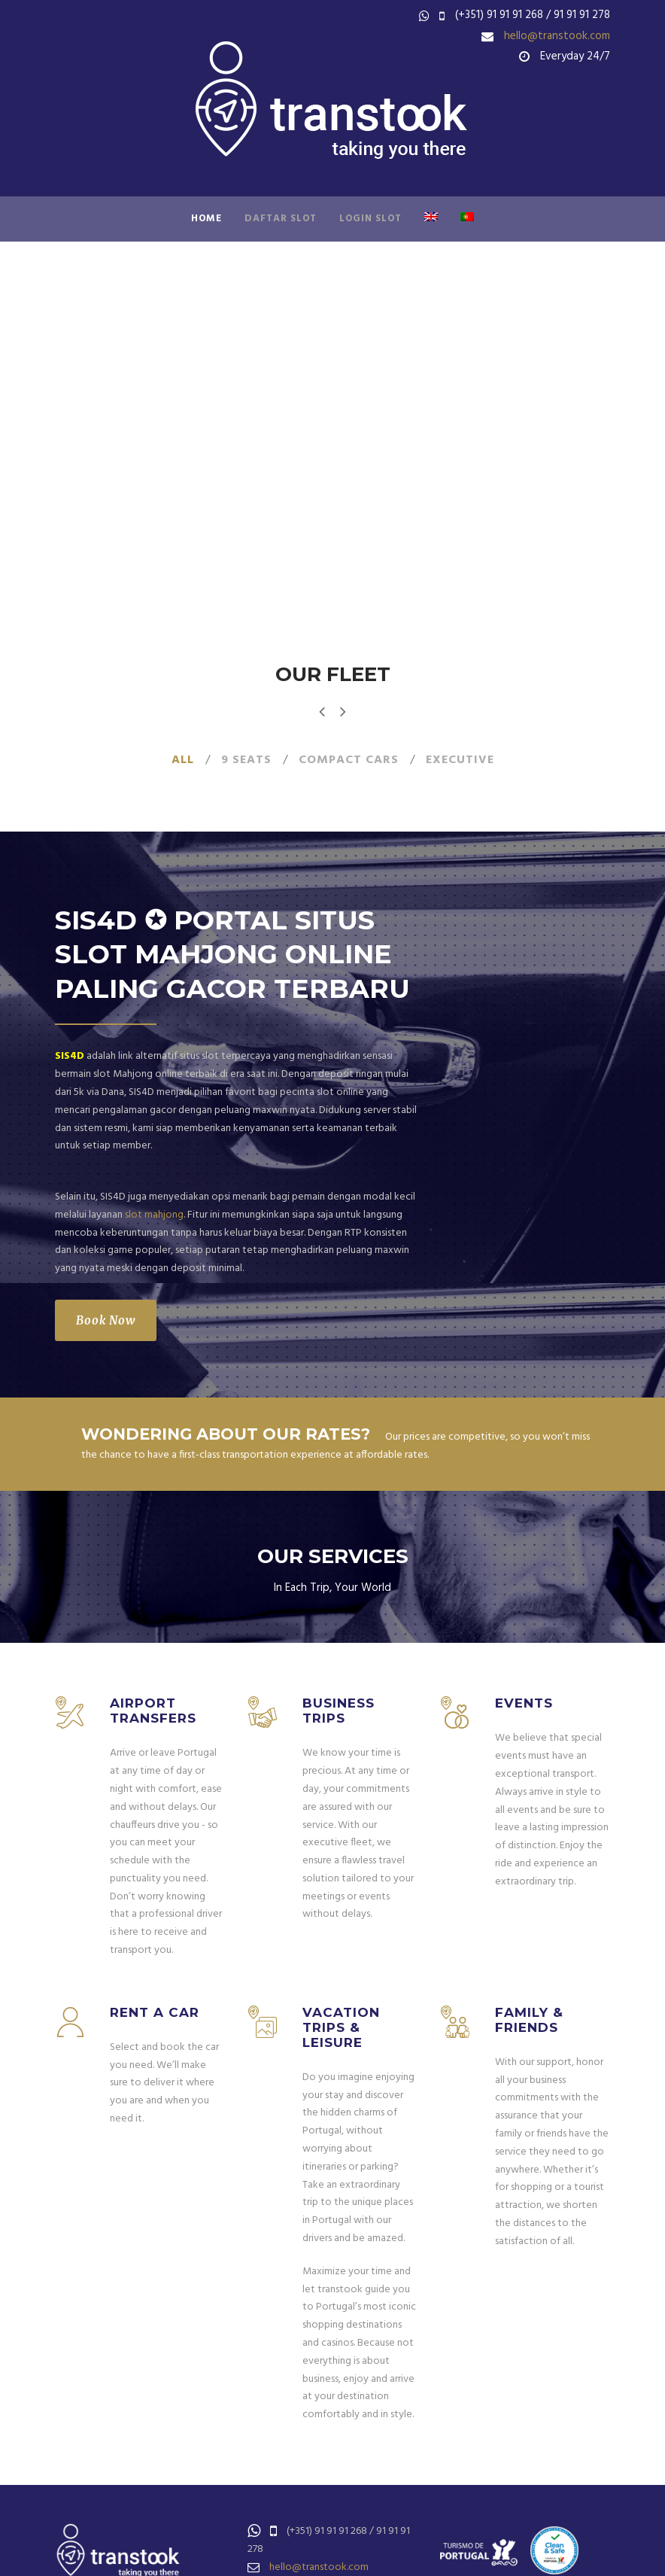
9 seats (246, 760)
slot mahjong (154, 1215)
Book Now (105, 1320)
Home (206, 219)
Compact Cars (349, 760)
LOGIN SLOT (370, 219)
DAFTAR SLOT (280, 219)
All (183, 760)
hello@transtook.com (557, 36)
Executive (460, 760)
